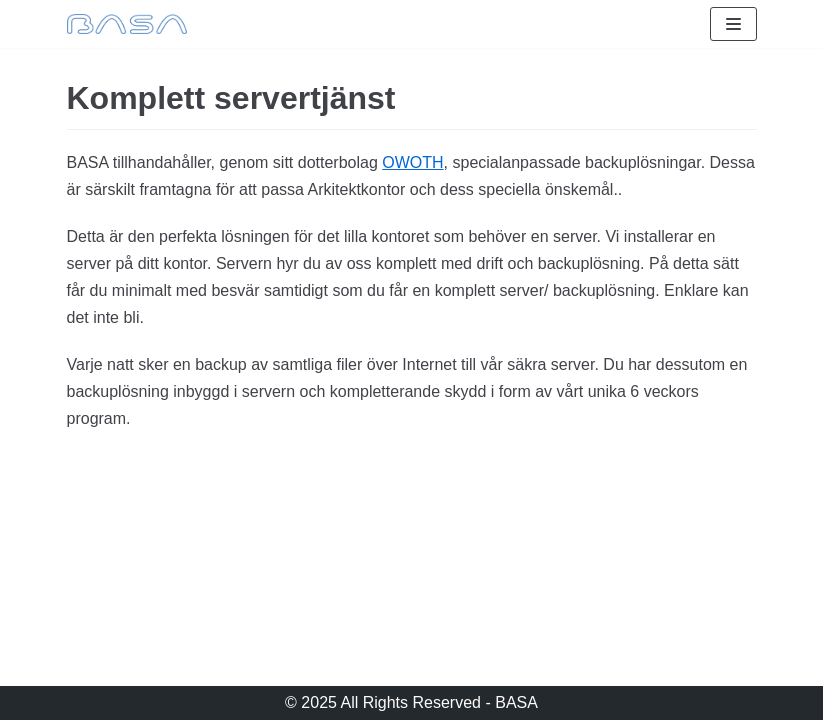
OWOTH (412, 162)
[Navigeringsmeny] (733, 24)
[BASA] (127, 24)
